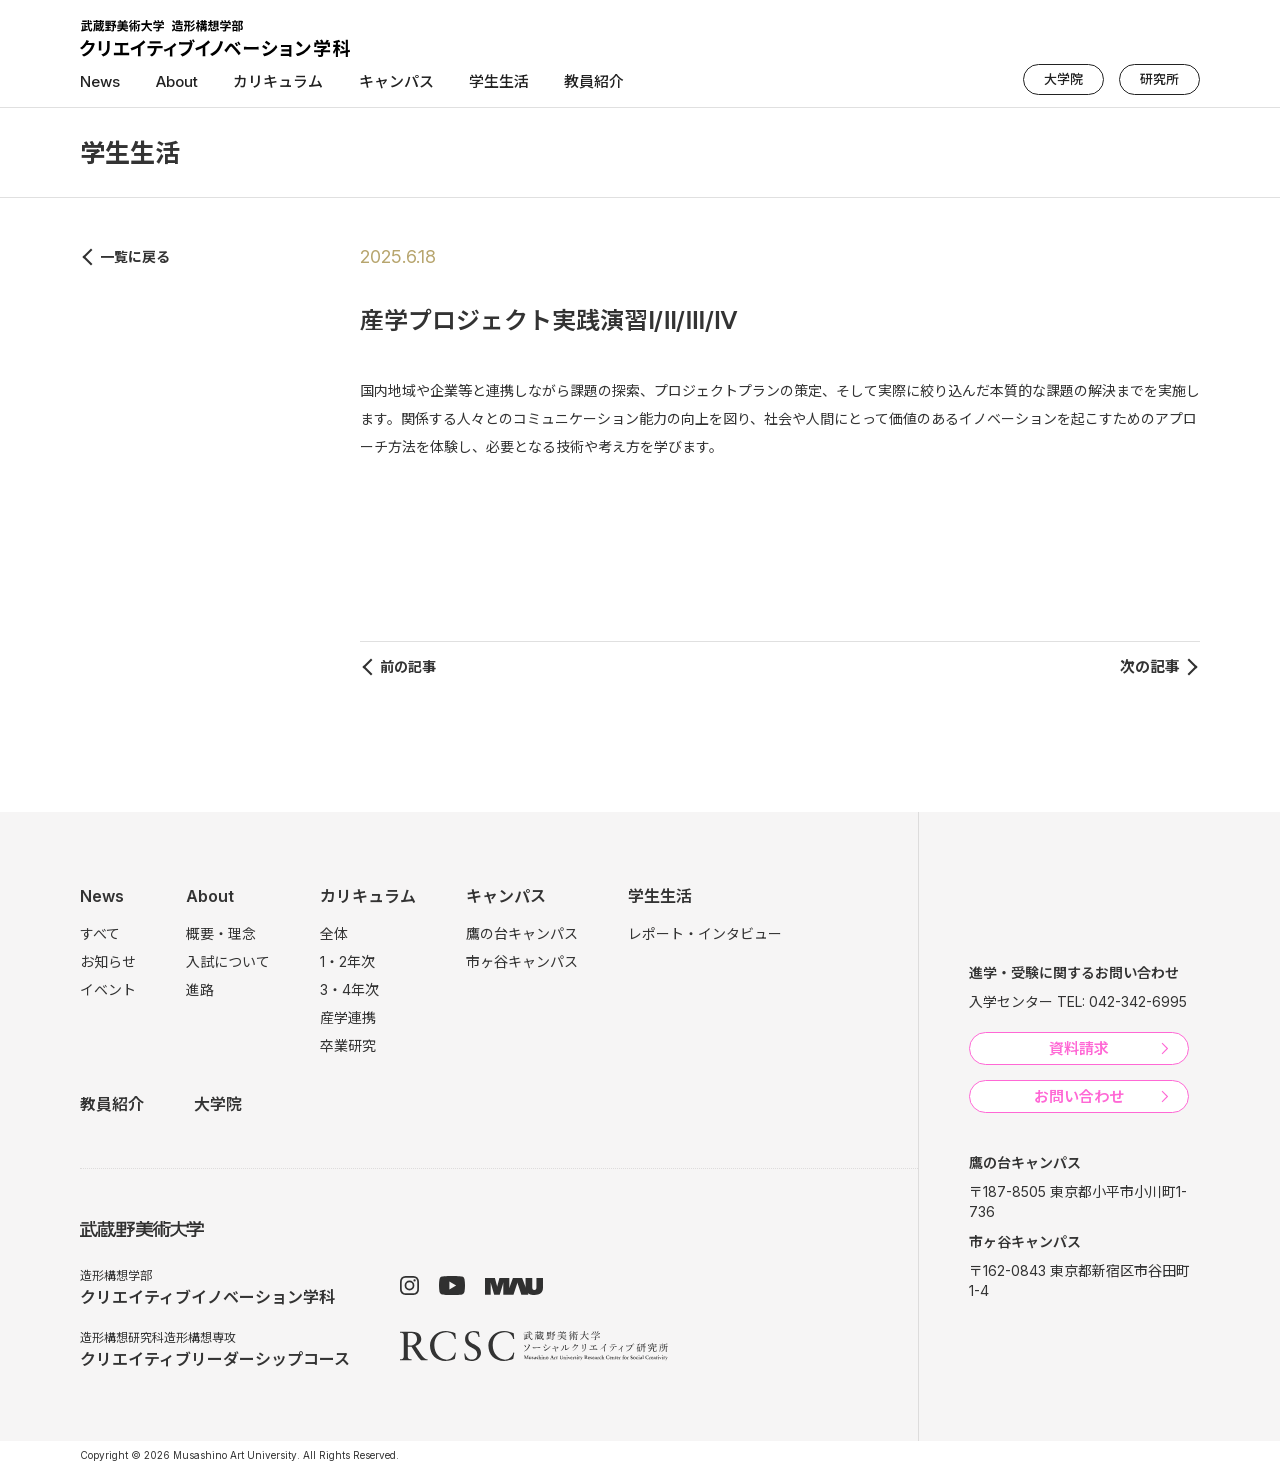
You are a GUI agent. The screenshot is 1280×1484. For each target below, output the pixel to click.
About (176, 81)
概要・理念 (221, 933)
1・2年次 (347, 961)
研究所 (1159, 79)
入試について (228, 961)
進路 (200, 989)
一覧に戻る (135, 256)
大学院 (1063, 79)
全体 (334, 933)
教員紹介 (592, 81)
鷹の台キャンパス (522, 933)
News (100, 81)
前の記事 (408, 666)
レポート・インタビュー (705, 933)
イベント (108, 989)
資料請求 (1079, 1048)
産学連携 (348, 1017)
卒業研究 (348, 1045)
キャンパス (394, 81)
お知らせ (108, 961)
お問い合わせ (1079, 1096)
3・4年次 (349, 989)
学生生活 (497, 81)
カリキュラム (277, 81)
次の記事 (1150, 666)
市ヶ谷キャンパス (522, 961)
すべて (100, 933)
